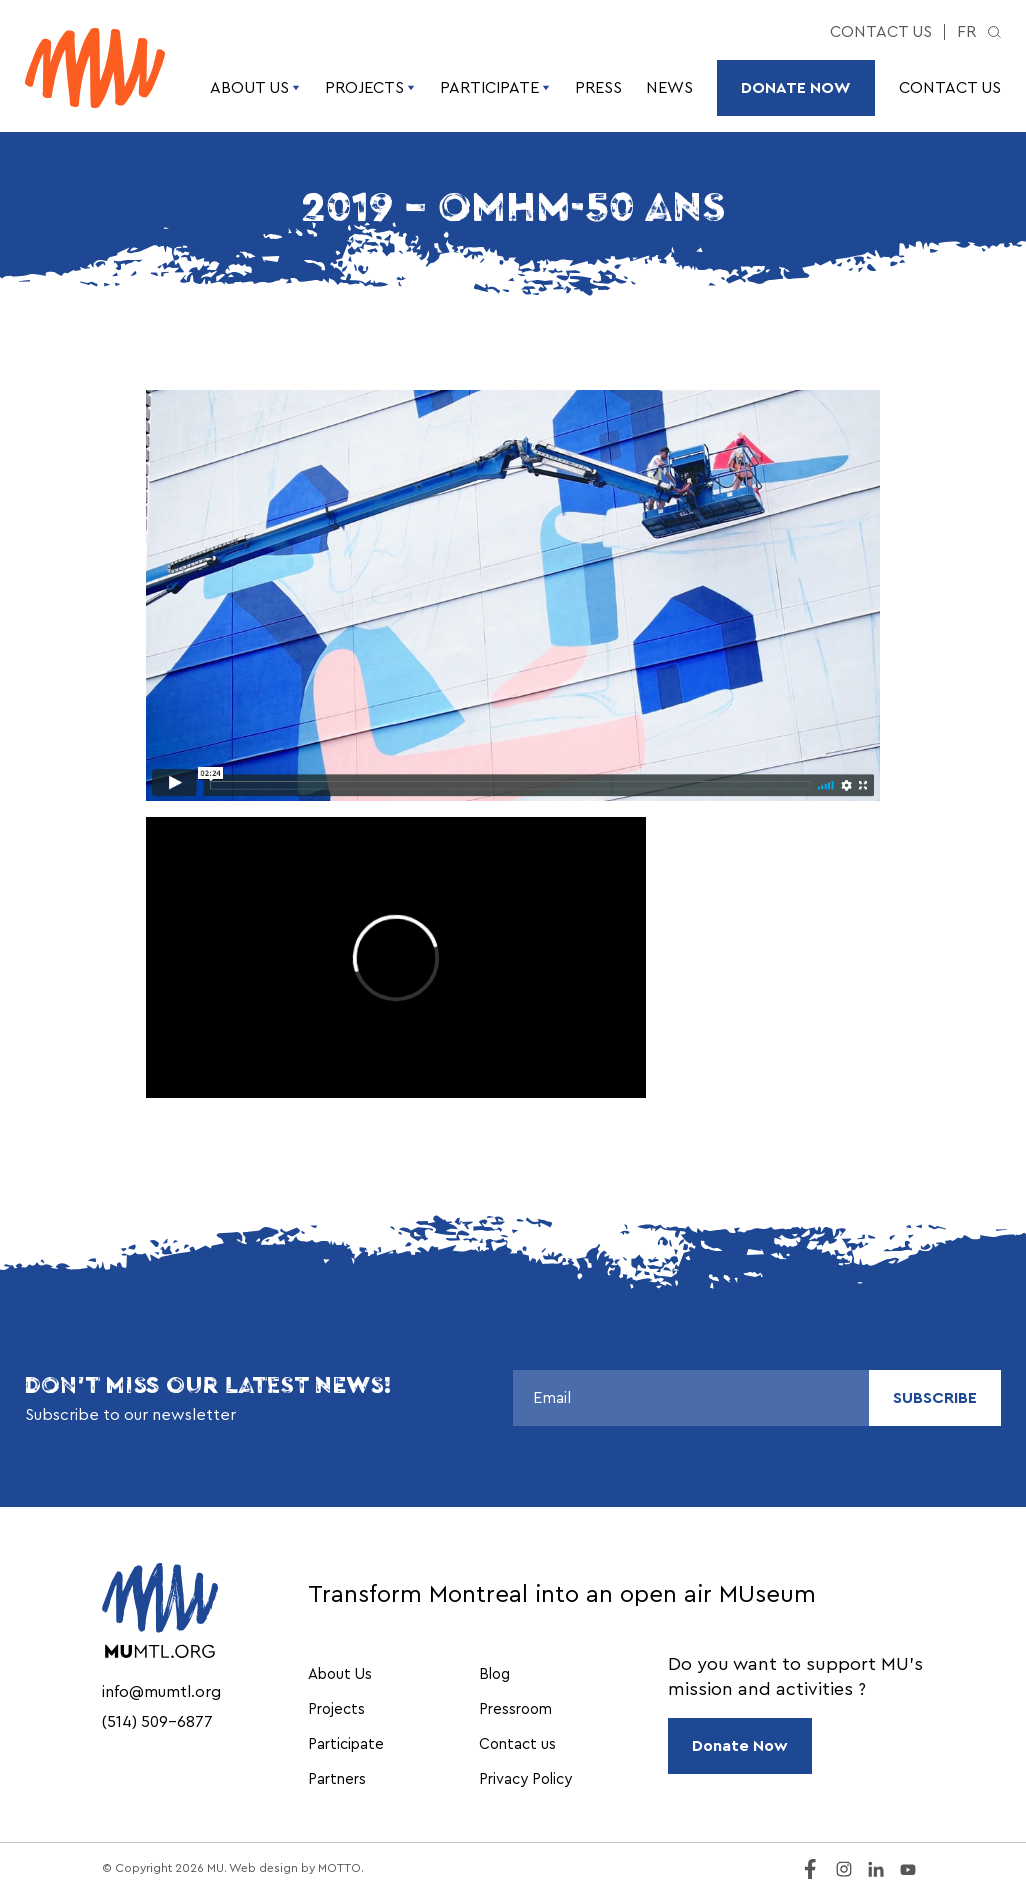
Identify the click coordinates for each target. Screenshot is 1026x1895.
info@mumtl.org (161, 1692)
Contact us (881, 32)
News (669, 88)
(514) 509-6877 (157, 1722)
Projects (370, 88)
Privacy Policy (525, 1779)
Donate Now (796, 88)
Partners (337, 1779)
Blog (494, 1674)
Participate (495, 88)
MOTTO (339, 1868)
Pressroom (515, 1709)
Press (598, 88)
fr (966, 32)
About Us (255, 88)
